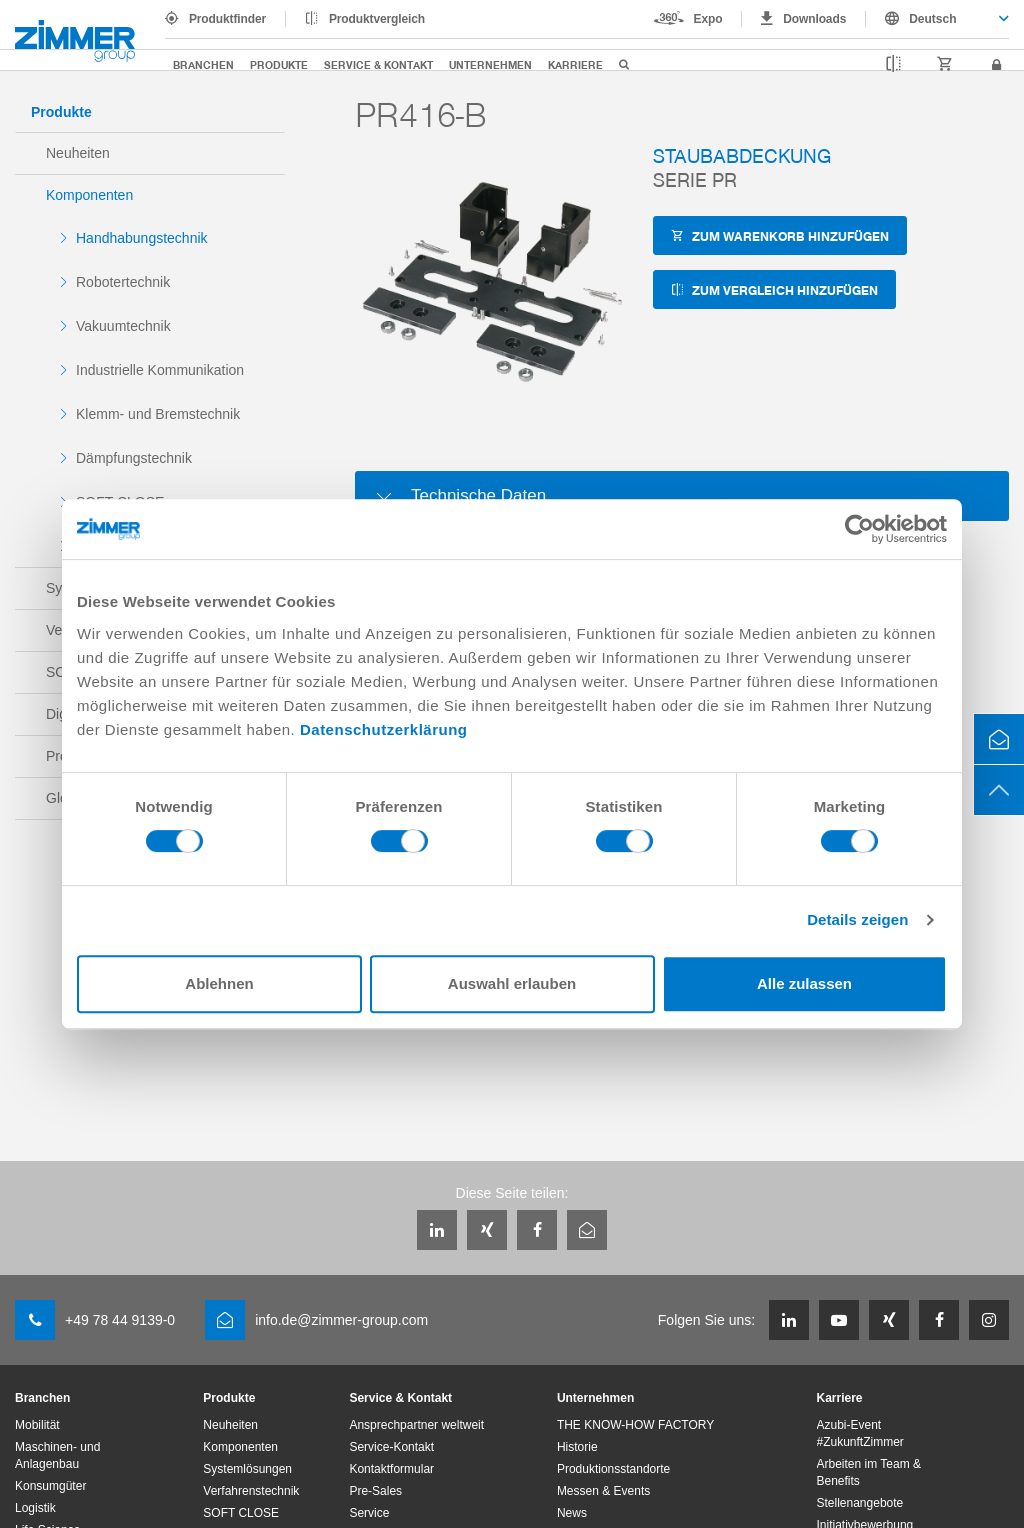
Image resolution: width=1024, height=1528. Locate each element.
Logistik (35, 1508)
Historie (577, 1447)
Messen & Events (603, 1491)
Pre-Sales (375, 1491)
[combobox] (937, 19)
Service (369, 1513)
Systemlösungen (247, 1469)
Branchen (203, 64)
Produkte (279, 64)
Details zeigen (857, 919)
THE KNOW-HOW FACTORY (635, 1425)
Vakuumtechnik (123, 326)
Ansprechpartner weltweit (416, 1425)
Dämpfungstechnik (134, 458)
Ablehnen (219, 983)
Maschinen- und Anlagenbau (57, 1455)
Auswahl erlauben (512, 983)
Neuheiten (78, 153)
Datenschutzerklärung (384, 729)
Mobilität (37, 1425)
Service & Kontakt (378, 64)
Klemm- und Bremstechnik (158, 414)
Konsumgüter (50, 1486)
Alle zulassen (804, 983)
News (572, 1513)
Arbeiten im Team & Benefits (869, 1472)
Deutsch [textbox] (932, 19)
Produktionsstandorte (613, 1469)
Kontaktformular (391, 1469)
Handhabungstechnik (142, 238)
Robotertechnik (123, 282)
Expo (708, 19)
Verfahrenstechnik (251, 1491)
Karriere (575, 64)
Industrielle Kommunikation (160, 370)
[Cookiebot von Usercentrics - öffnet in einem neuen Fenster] (859, 529)
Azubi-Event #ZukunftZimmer (860, 1433)
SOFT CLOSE (241, 1513)
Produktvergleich (377, 19)
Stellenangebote (860, 1503)
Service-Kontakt (391, 1447)
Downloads (814, 19)
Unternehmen (490, 64)
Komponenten (89, 195)
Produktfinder (227, 19)
